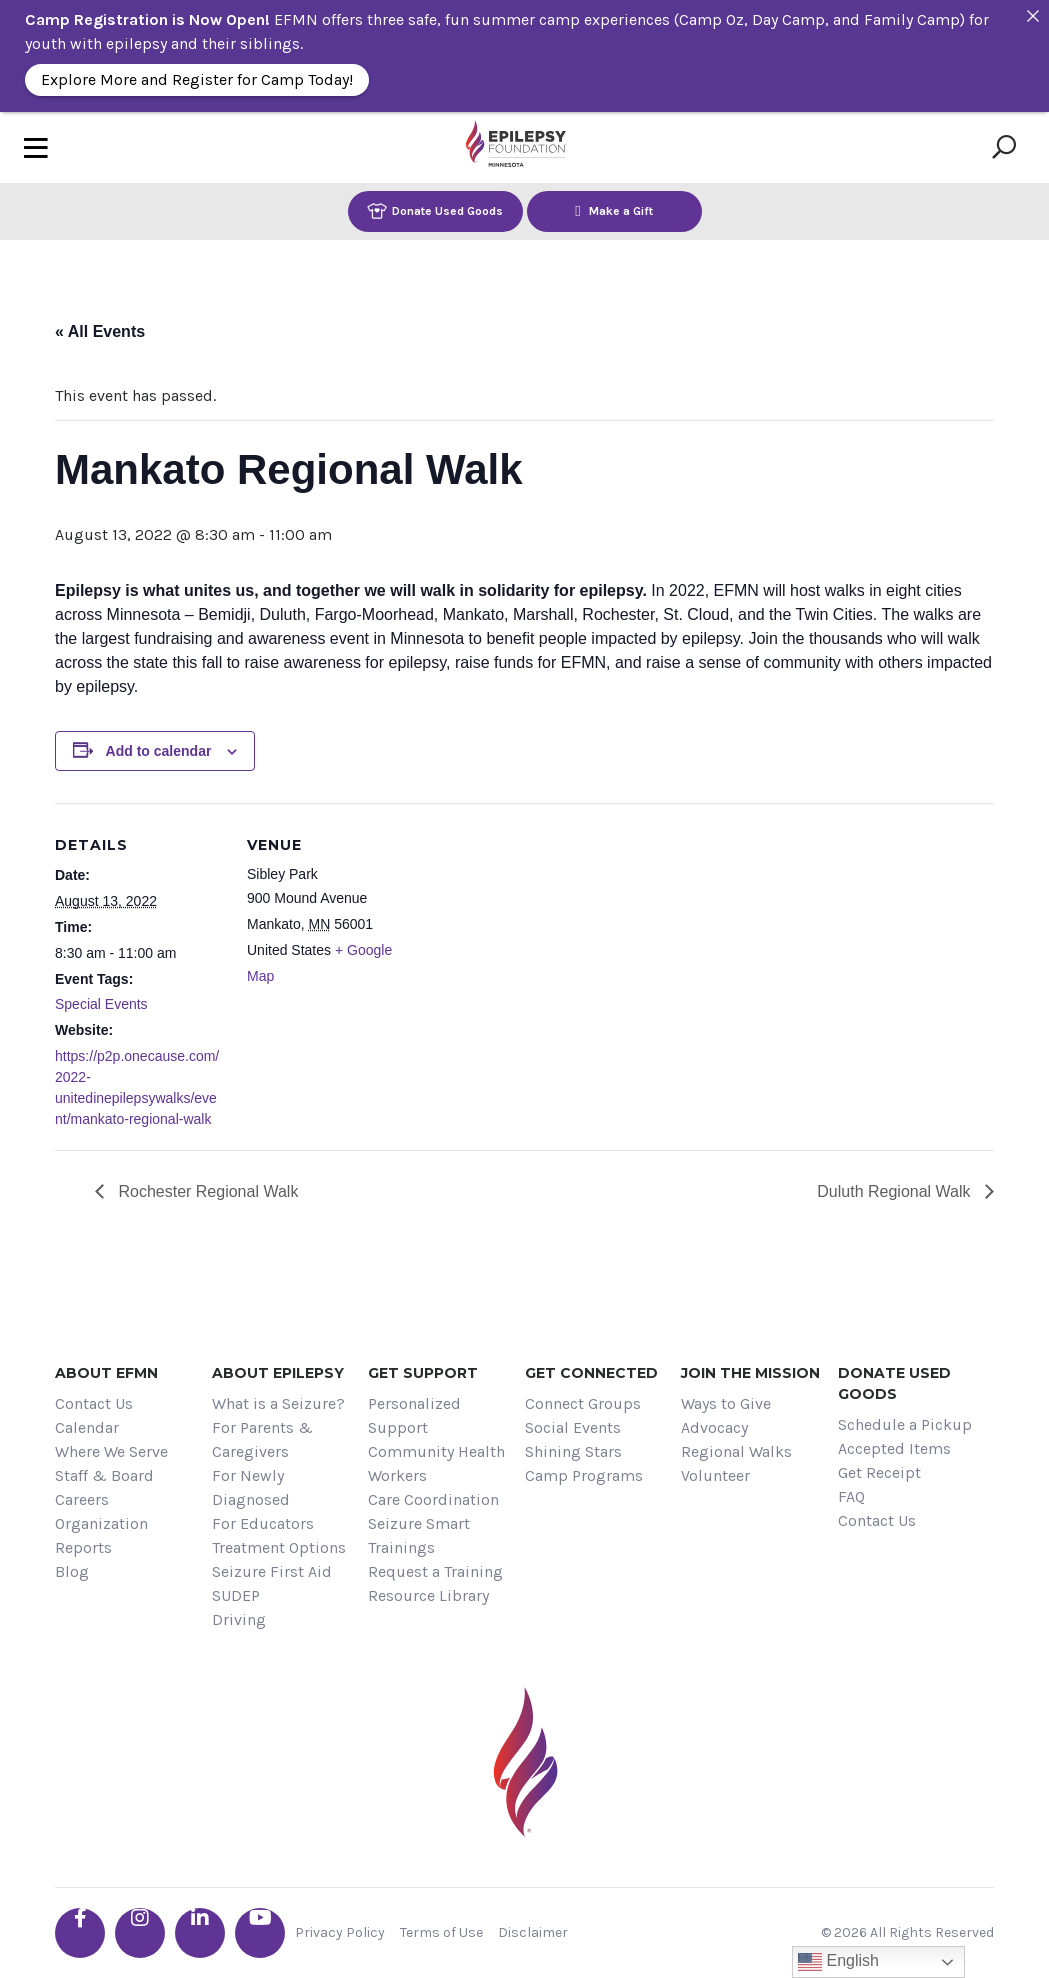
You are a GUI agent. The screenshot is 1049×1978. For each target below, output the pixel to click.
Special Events (101, 1004)
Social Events (573, 1427)
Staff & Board (104, 1475)
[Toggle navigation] (36, 147)
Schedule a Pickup (905, 1424)
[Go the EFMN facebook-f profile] (80, 1933)
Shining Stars (573, 1451)
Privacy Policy (340, 1932)
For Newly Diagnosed (251, 1487)
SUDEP (236, 1595)
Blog (72, 1571)
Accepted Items (894, 1448)
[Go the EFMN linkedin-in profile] (200, 1933)
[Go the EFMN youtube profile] (260, 1933)
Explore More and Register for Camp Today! (197, 79)
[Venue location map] (544, 941)
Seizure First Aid (272, 1571)
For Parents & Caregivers (262, 1439)
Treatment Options (279, 1547)
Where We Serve (111, 1451)
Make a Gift (614, 210)
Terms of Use (441, 1932)
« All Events (100, 331)
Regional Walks (736, 1451)
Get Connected (591, 1373)
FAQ (851, 1496)
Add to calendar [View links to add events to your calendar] (159, 751)
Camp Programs (584, 1475)
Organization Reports (101, 1535)
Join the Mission (750, 1373)
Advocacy (714, 1427)
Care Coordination (433, 1499)
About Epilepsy (278, 1373)
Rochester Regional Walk (206, 1191)
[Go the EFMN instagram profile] (140, 1933)
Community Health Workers (436, 1463)
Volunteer (715, 1475)
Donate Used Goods (435, 210)
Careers (82, 1499)
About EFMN (106, 1373)
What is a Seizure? (278, 1403)
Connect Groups (583, 1403)
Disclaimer (533, 1932)
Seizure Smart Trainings (419, 1535)
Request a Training (435, 1571)
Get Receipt (879, 1472)
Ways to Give (726, 1403)
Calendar (87, 1427)
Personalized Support (414, 1415)
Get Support (423, 1373)
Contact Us (94, 1403)
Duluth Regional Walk (896, 1191)
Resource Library (428, 1595)
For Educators (263, 1523)
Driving (239, 1619)
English (838, 1962)
